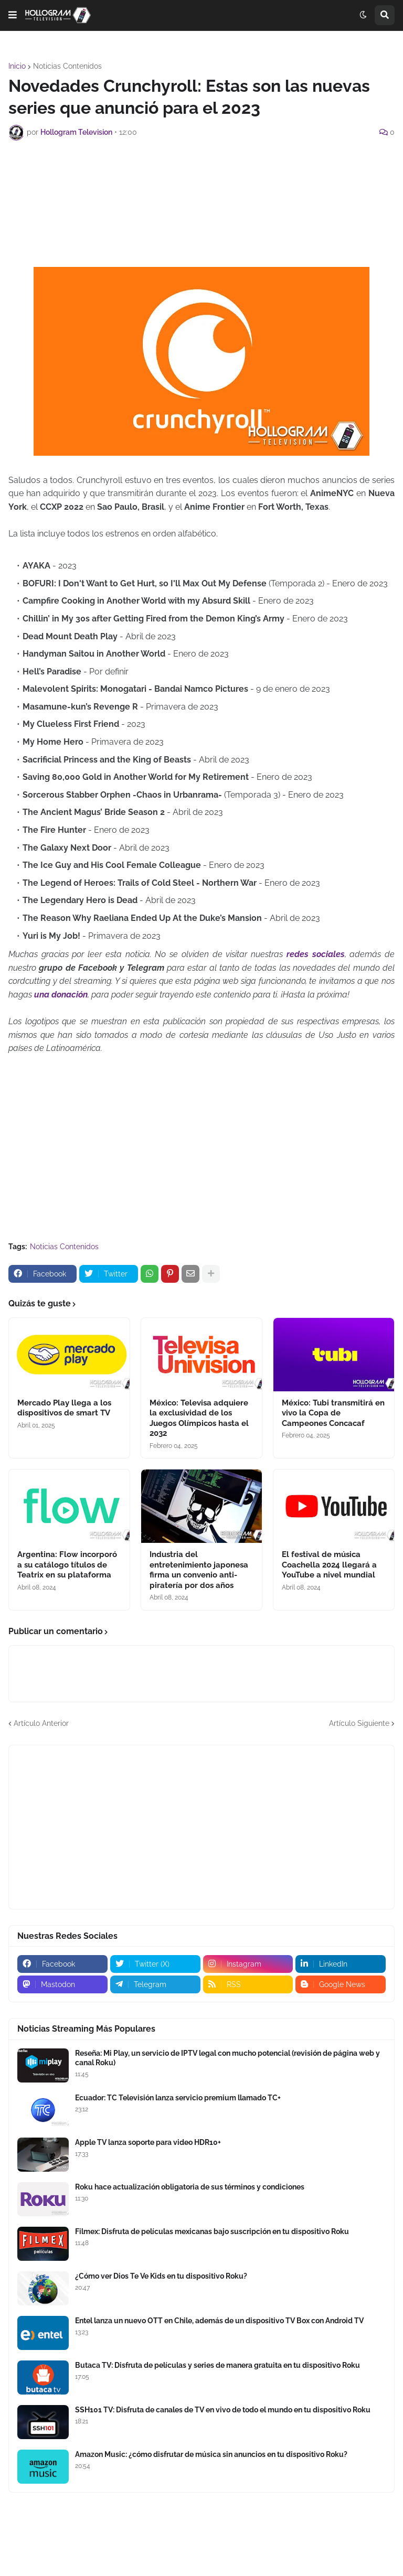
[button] (12, 15)
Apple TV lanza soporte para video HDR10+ (148, 2142)
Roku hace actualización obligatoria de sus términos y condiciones (189, 2187)
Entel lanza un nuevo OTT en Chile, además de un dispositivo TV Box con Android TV (219, 2320)
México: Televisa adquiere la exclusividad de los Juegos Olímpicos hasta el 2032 (199, 1418)
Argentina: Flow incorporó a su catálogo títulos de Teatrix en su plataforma (67, 1565)
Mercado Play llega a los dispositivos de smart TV (64, 1408)
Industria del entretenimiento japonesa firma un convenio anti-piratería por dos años (199, 1570)
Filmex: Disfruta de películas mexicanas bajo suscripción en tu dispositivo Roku (212, 2231)
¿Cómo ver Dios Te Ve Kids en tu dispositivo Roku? (161, 2276)
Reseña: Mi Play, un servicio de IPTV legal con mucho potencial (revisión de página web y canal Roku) (227, 2058)
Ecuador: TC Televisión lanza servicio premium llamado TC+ (178, 2098)
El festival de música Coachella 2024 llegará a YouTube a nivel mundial (329, 1565)
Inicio (17, 66)
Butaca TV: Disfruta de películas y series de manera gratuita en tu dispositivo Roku (217, 2365)
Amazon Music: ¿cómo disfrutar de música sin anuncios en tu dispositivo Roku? (211, 2454)
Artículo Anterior (41, 1723)
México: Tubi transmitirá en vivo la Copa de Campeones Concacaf (333, 1413)
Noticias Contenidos (67, 66)
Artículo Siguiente (359, 1723)
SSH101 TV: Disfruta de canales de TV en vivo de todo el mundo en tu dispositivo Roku (222, 2410)
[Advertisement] (201, 177)
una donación (61, 995)
